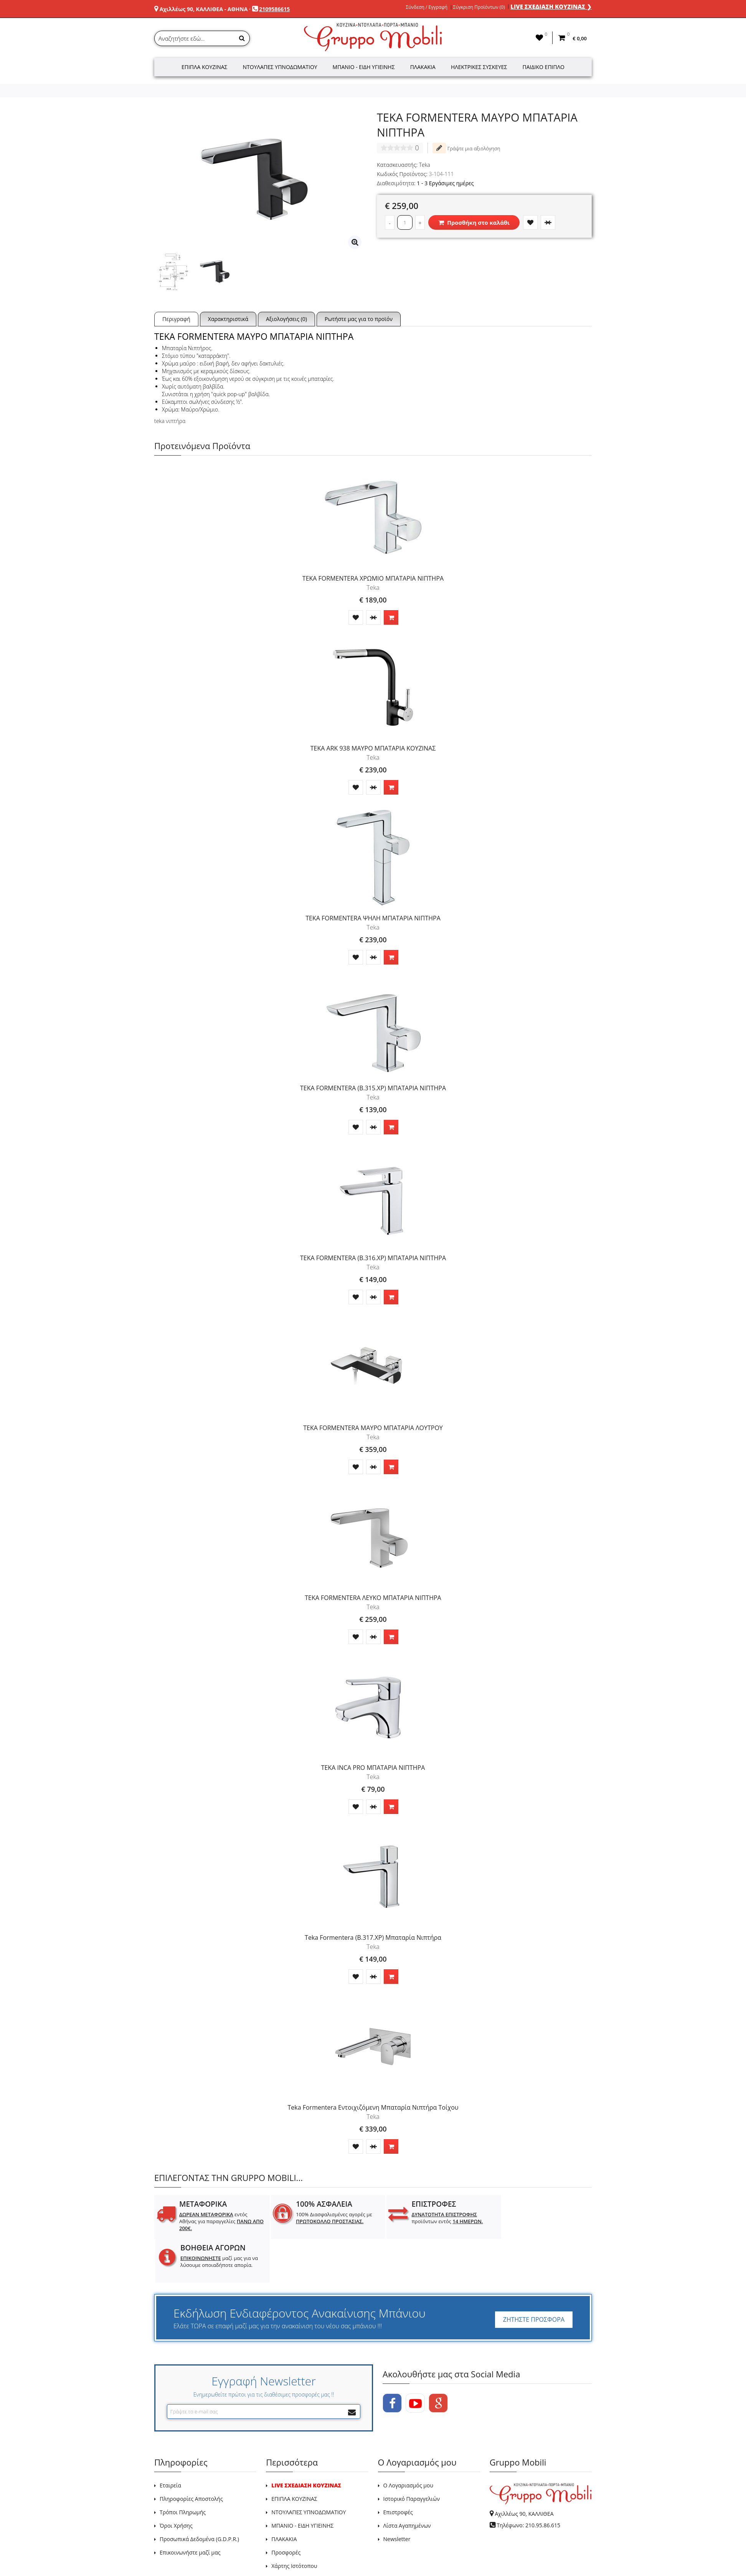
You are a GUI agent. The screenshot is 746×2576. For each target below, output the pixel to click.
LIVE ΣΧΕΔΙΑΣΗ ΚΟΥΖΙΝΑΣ (306, 2441)
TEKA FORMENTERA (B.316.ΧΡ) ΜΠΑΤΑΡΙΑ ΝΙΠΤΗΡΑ (373, 1258)
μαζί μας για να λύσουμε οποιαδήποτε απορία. (543, 2221)
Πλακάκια (423, 67)
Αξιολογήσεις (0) (286, 319)
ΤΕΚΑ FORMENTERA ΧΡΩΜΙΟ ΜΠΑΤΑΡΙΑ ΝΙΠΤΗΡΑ (373, 578)
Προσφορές (285, 2508)
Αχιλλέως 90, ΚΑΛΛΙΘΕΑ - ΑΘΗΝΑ (204, 9)
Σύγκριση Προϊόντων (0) (479, 7)
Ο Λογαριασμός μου (408, 2441)
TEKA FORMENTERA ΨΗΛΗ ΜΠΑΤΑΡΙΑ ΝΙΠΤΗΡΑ (373, 918)
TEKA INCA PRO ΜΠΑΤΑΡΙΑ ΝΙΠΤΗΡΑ (373, 1767)
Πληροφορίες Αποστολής (191, 2455)
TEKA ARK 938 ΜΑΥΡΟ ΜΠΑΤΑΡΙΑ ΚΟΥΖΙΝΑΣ (373, 748)
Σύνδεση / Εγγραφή (426, 7)
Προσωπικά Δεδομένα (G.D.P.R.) (199, 2495)
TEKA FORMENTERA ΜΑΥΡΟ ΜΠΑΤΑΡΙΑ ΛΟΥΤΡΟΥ (373, 1428)
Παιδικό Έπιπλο (543, 67)
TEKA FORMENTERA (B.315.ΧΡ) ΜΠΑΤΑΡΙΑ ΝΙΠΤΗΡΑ (373, 1088)
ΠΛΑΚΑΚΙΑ (284, 2495)
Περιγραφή (176, 319)
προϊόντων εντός (434, 2218)
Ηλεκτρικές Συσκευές (479, 67)
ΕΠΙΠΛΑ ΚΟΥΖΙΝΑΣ (294, 2455)
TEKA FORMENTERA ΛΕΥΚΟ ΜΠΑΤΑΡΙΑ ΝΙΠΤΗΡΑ (373, 1597)
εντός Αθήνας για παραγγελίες (215, 2221)
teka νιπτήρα (169, 421)
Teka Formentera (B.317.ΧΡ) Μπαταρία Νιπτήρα (373, 1937)
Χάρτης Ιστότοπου (294, 2522)
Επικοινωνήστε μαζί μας (190, 2508)
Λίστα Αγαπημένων (407, 2481)
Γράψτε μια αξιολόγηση (466, 148)
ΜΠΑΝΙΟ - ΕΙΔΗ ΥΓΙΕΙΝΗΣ (302, 2481)
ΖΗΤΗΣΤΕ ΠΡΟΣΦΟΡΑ (533, 2275)
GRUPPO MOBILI (171, 2552)
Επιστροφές (398, 2468)
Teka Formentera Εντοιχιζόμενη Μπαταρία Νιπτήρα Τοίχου (372, 2107)
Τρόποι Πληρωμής (183, 2468)
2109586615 (274, 9)
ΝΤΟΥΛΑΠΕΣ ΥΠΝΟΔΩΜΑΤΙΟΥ (308, 2468)
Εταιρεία (170, 2441)
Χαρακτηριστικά (228, 319)
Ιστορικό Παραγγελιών (411, 2455)
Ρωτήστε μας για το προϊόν (359, 319)
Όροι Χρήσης (176, 2481)
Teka (424, 164)
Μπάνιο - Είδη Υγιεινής (364, 67)
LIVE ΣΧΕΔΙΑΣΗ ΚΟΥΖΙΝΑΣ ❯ (551, 6)
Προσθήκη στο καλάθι (474, 222)
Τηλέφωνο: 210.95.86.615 (528, 2481)
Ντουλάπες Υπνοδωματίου (280, 67)
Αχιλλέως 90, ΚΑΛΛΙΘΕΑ (524, 2470)
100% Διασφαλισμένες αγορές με (328, 2218)
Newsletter (397, 2495)
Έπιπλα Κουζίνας (205, 67)
